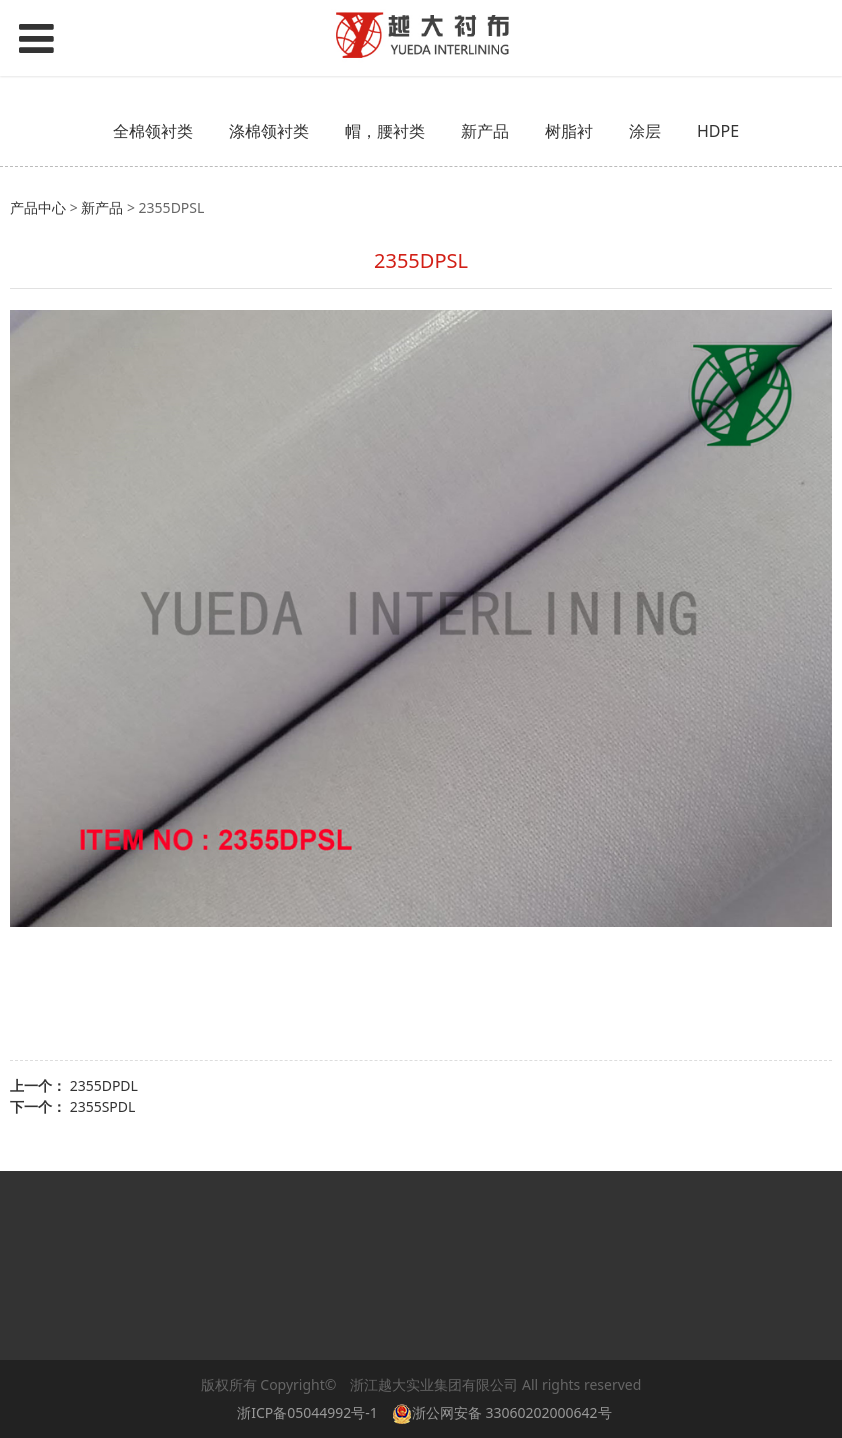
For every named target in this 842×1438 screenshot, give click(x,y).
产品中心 (38, 207)
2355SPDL (103, 1106)
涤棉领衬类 (269, 131)
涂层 (645, 131)
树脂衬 (569, 131)
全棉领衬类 (153, 131)
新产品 (485, 131)
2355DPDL (104, 1085)
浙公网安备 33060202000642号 (505, 1412)
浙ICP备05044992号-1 (307, 1412)
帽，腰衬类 (385, 131)
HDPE (718, 131)
